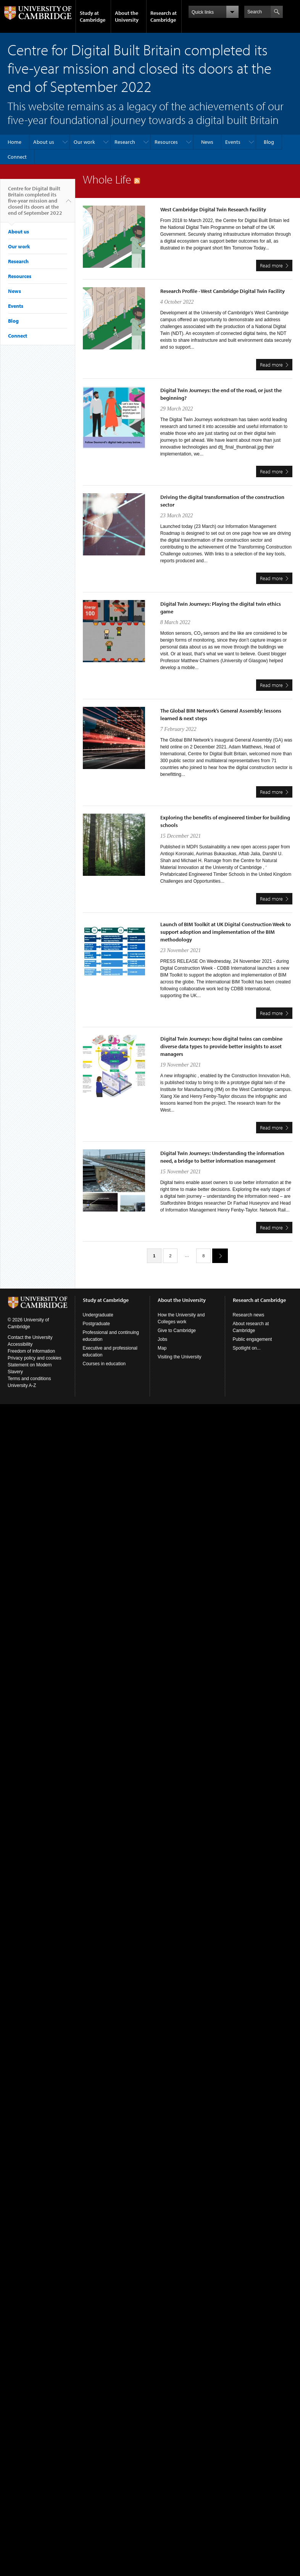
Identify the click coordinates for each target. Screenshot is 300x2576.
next (217, 1255)
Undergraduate (98, 1315)
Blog (269, 141)
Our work (84, 141)
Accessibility (20, 1344)
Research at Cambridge (163, 16)
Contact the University (30, 1337)
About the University (127, 16)
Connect (17, 156)
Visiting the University (180, 1357)
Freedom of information (31, 1351)
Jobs (162, 1339)
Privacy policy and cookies (34, 1358)
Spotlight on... (247, 1348)
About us (43, 141)
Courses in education (104, 1363)
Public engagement (252, 1339)
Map (162, 1348)
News (207, 141)
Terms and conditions (29, 1378)
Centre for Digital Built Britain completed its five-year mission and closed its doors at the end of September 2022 (35, 203)
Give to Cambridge (177, 1330)
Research (125, 141)
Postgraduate (96, 1323)
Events (232, 141)
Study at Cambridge (92, 16)
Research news (249, 1315)
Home (14, 141)
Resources (166, 141)
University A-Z (22, 1385)
